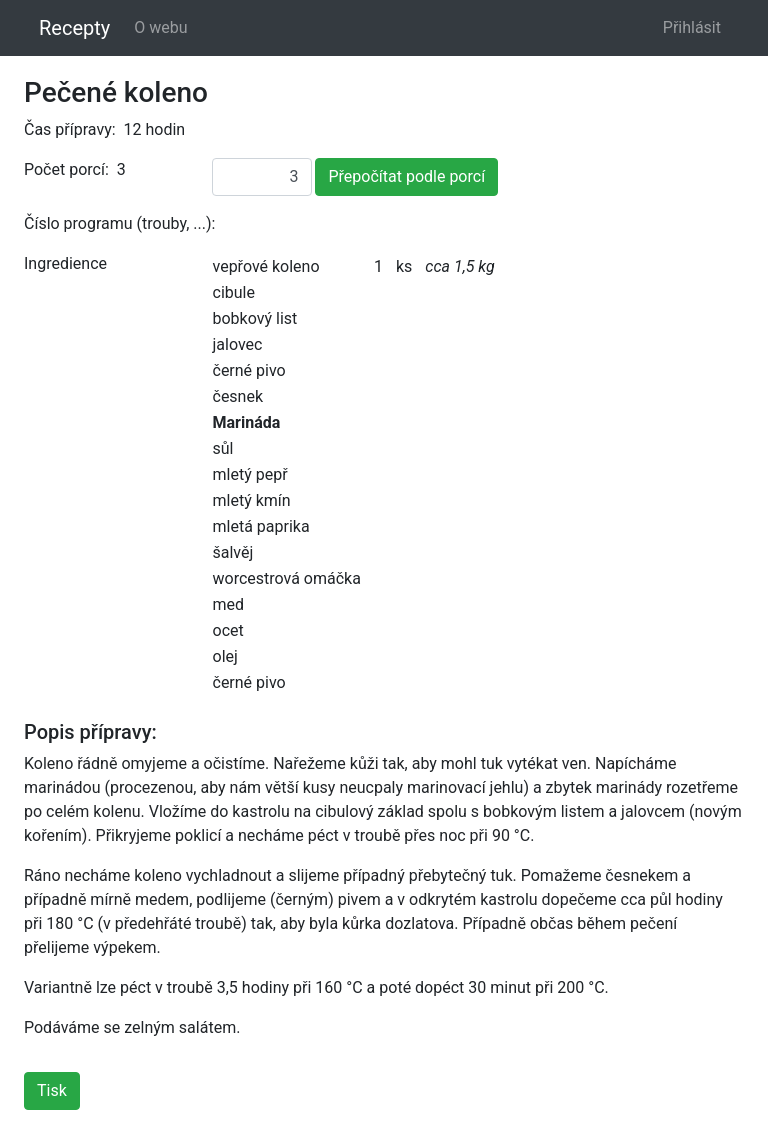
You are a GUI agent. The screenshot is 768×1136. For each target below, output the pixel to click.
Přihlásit (692, 27)
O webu (160, 27)
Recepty (74, 28)
